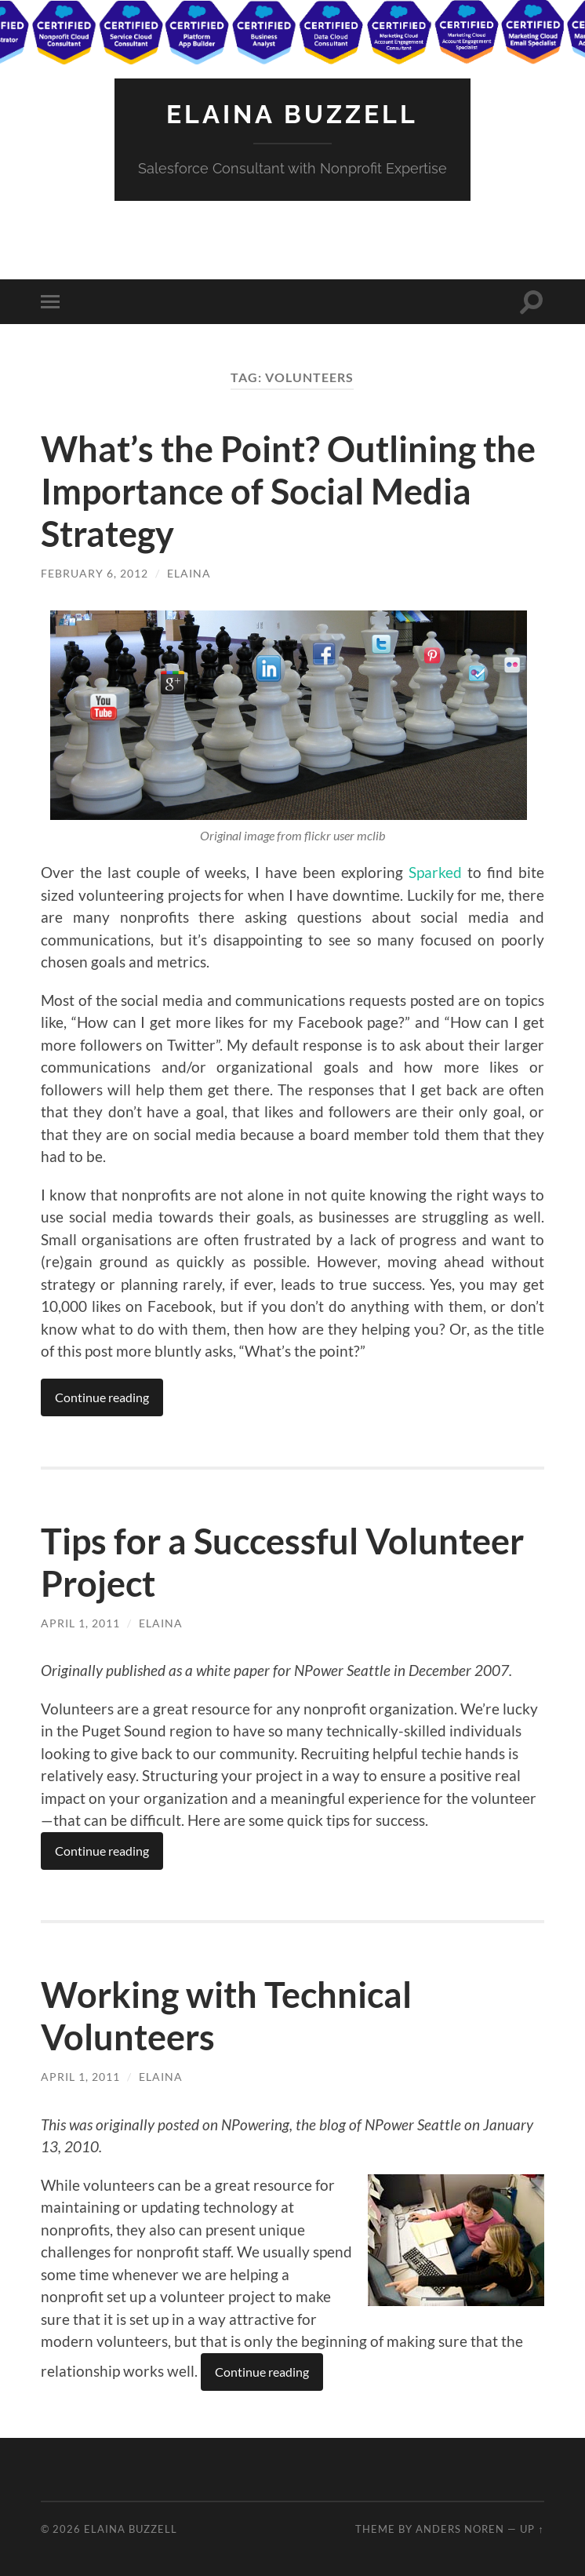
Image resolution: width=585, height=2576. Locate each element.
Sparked (435, 872)
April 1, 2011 (80, 1623)
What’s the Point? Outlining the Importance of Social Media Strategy (288, 491)
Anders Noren (460, 2529)
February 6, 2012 (94, 573)
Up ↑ (531, 2529)
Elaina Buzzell (292, 114)
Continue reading (102, 1397)
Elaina (189, 573)
